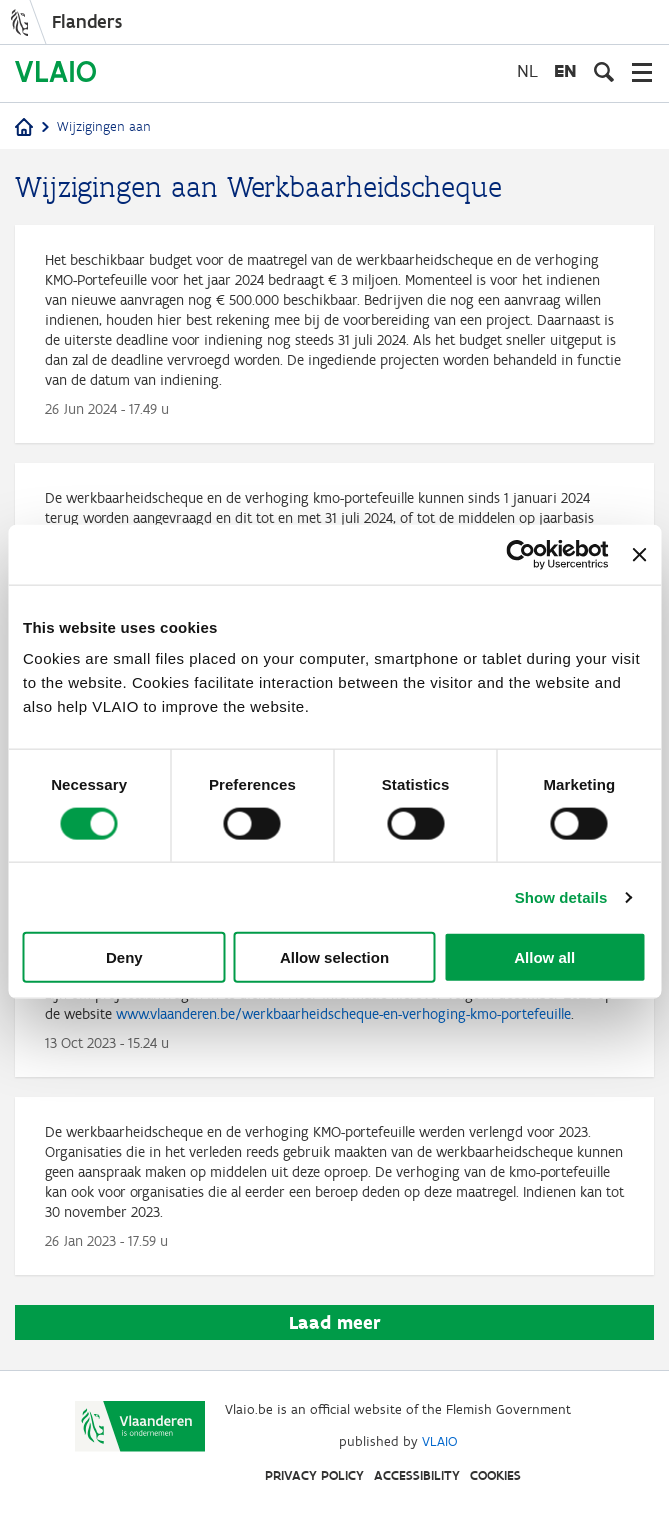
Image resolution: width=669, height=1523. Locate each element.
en (565, 70)
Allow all (544, 957)
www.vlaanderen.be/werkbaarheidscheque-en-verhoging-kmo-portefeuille (343, 1014)
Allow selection (334, 957)
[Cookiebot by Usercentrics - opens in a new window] (521, 554)
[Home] (24, 128)
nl (527, 70)
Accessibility (417, 1475)
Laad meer (335, 1322)
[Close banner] (639, 554)
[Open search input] (604, 72)
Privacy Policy (314, 1475)
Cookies (495, 1475)
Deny (124, 957)
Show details (561, 896)
